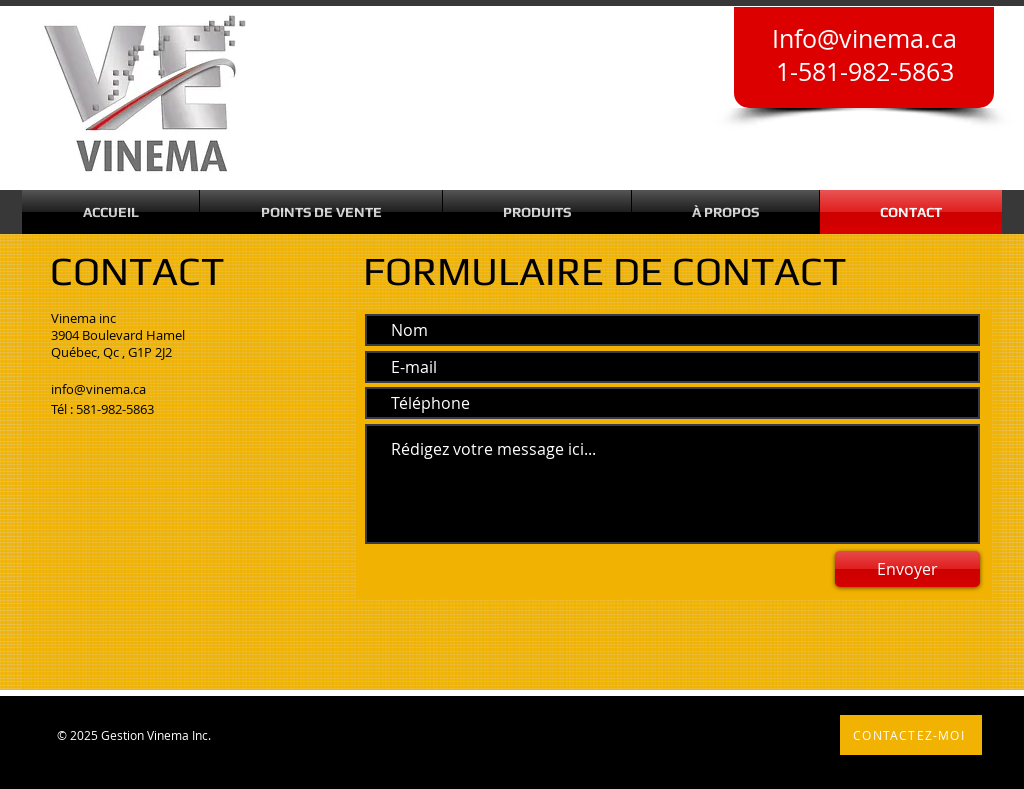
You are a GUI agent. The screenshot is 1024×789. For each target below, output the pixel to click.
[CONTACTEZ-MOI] (911, 735)
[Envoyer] (907, 569)
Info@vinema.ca (864, 38)
